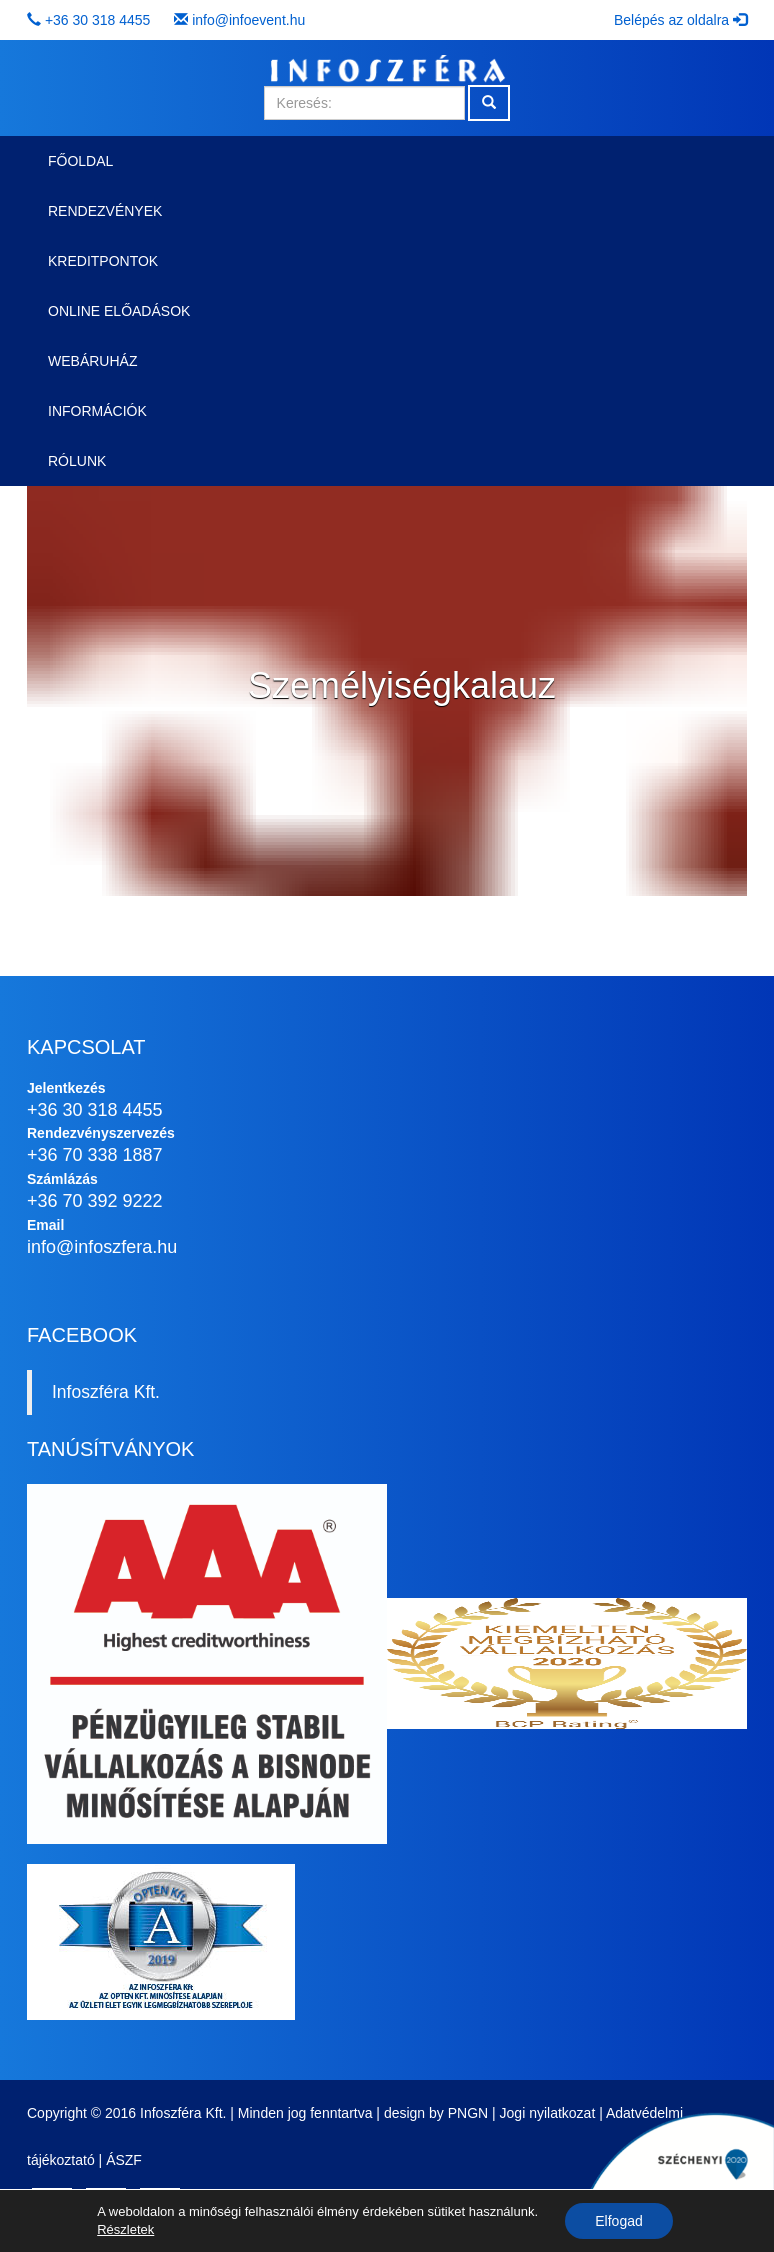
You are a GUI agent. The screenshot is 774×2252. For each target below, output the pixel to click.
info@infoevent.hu (248, 20)
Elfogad (618, 2221)
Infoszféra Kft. (106, 1392)
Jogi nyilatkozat (548, 2113)
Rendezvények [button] (105, 211)
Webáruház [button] (92, 361)
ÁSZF (124, 2160)
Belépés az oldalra (680, 20)
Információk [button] (97, 411)
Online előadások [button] (119, 311)
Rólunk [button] (77, 461)
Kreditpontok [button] (103, 261)
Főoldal (80, 161)
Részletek (125, 2229)
